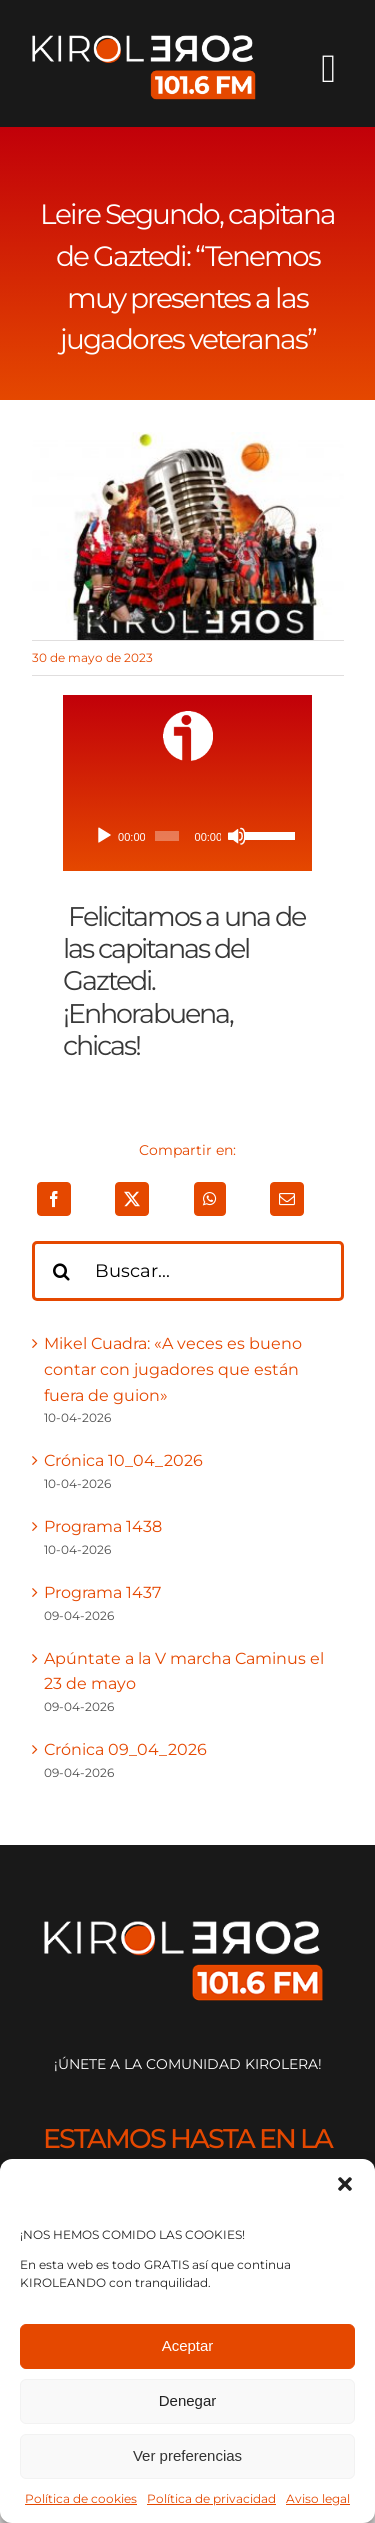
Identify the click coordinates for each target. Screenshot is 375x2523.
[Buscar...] (188, 1271)
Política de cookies (81, 2498)
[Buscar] (62, 1271)
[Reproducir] (104, 836)
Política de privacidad (211, 2498)
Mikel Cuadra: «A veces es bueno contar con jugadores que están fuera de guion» (173, 1369)
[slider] (167, 836)
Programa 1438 (103, 1526)
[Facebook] (54, 1199)
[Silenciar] (237, 836)
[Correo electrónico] (287, 1199)
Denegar (188, 2400)
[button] (345, 2184)
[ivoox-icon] (188, 718)
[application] (187, 836)
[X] (132, 1199)
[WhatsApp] (210, 1199)
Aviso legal (318, 2498)
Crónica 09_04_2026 (125, 1749)
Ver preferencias (187, 2455)
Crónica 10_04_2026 (123, 1460)
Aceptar (188, 2345)
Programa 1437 (102, 1592)
